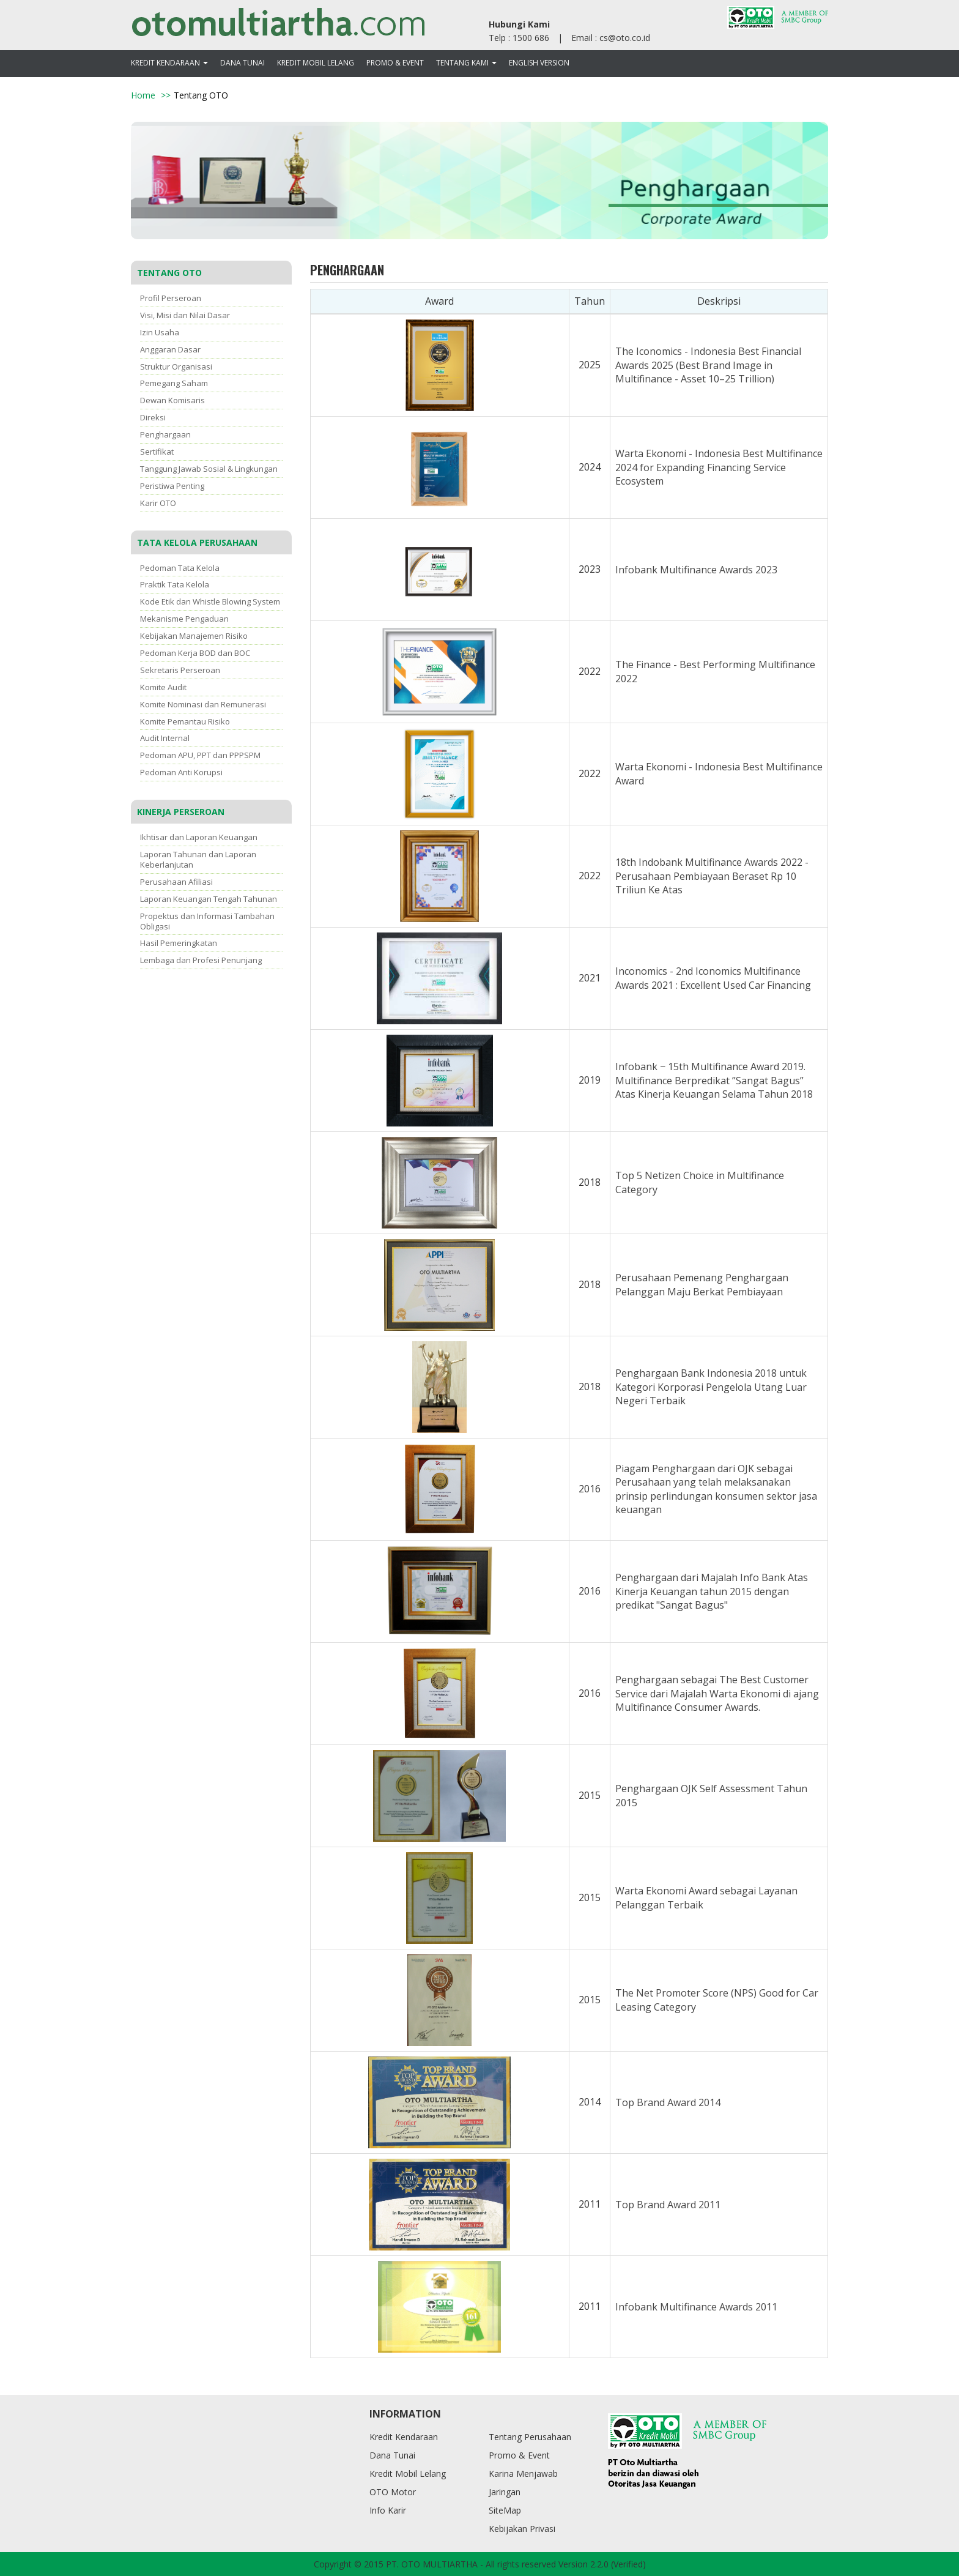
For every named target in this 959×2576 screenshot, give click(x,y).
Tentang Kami (466, 63)
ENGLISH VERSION (539, 63)
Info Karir (387, 2510)
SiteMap (505, 2510)
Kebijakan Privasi (522, 2528)
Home (143, 95)
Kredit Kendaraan (169, 63)
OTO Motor (392, 2492)
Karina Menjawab (523, 2473)
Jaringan (504, 2492)
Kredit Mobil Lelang (315, 63)
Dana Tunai (242, 63)
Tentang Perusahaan (530, 2437)
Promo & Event (395, 63)
